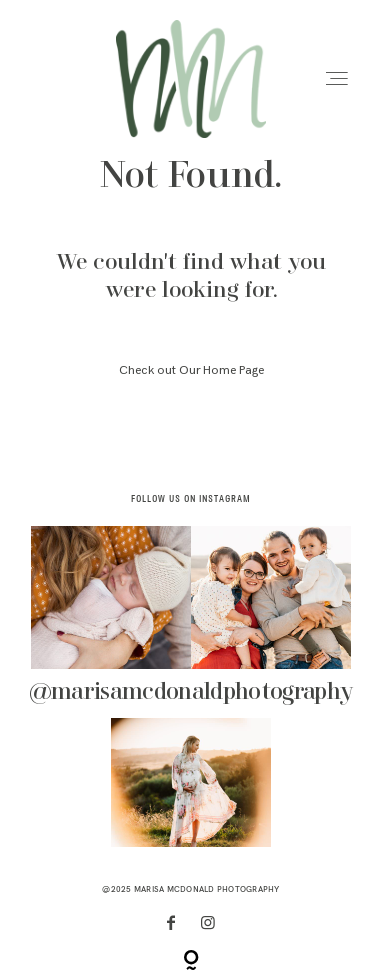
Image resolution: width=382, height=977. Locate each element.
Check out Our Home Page (191, 370)
